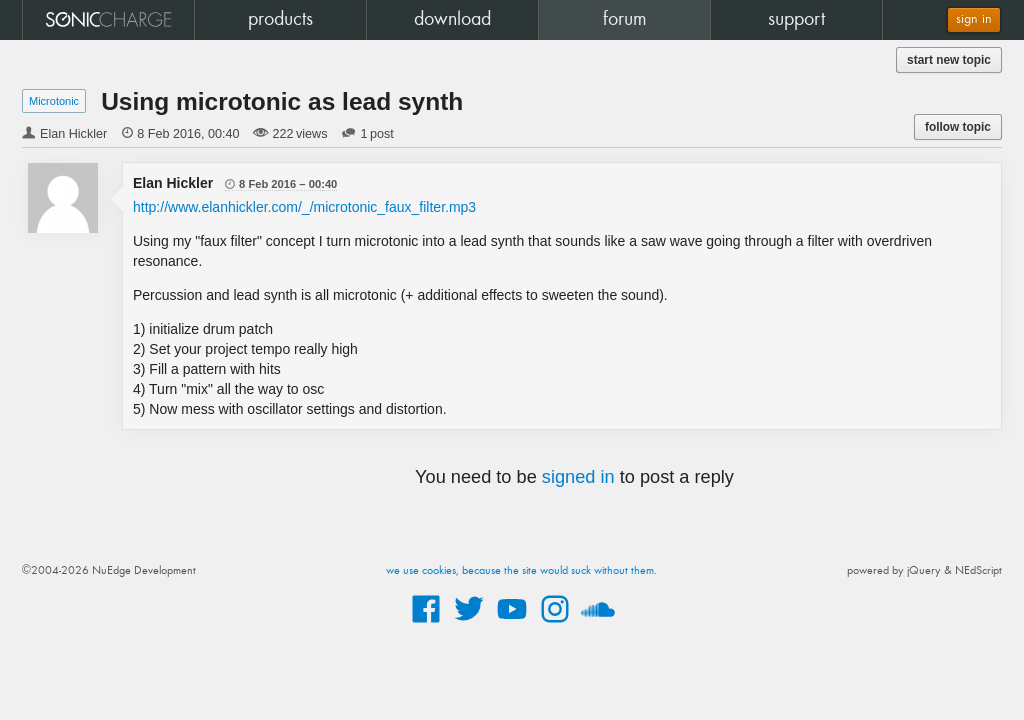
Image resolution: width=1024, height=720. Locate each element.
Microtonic (54, 101)
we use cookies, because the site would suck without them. (521, 571)
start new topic (949, 60)
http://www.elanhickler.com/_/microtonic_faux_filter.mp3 (304, 207)
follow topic (958, 127)
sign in (974, 19)
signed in (578, 477)
